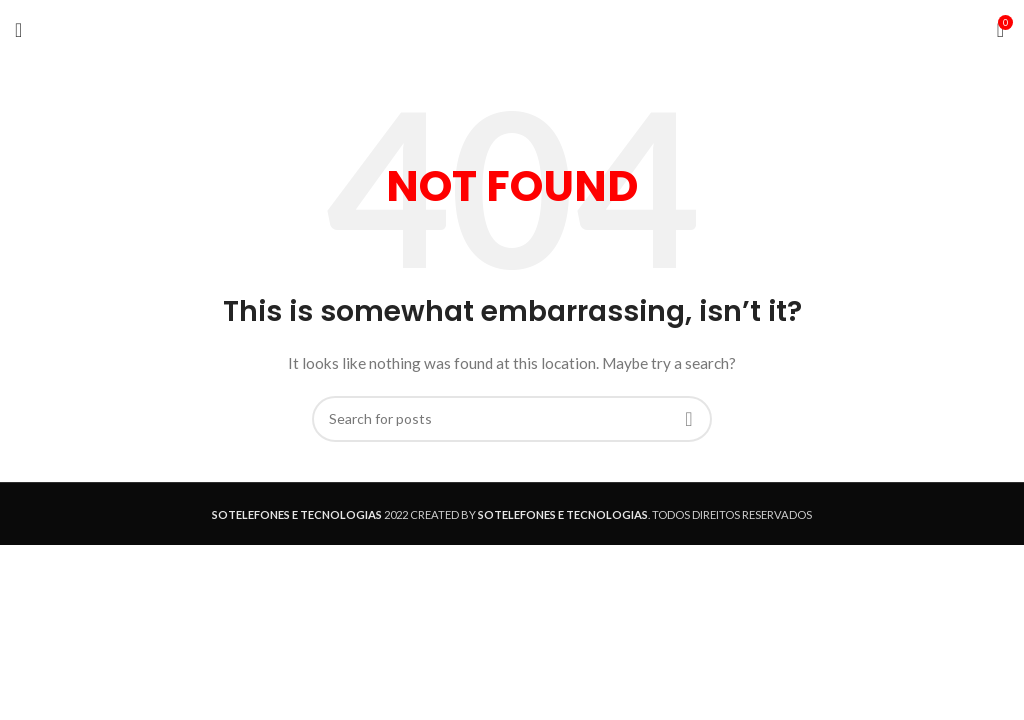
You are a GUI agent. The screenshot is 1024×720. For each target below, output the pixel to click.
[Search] (512, 419)
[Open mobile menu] (18, 30)
